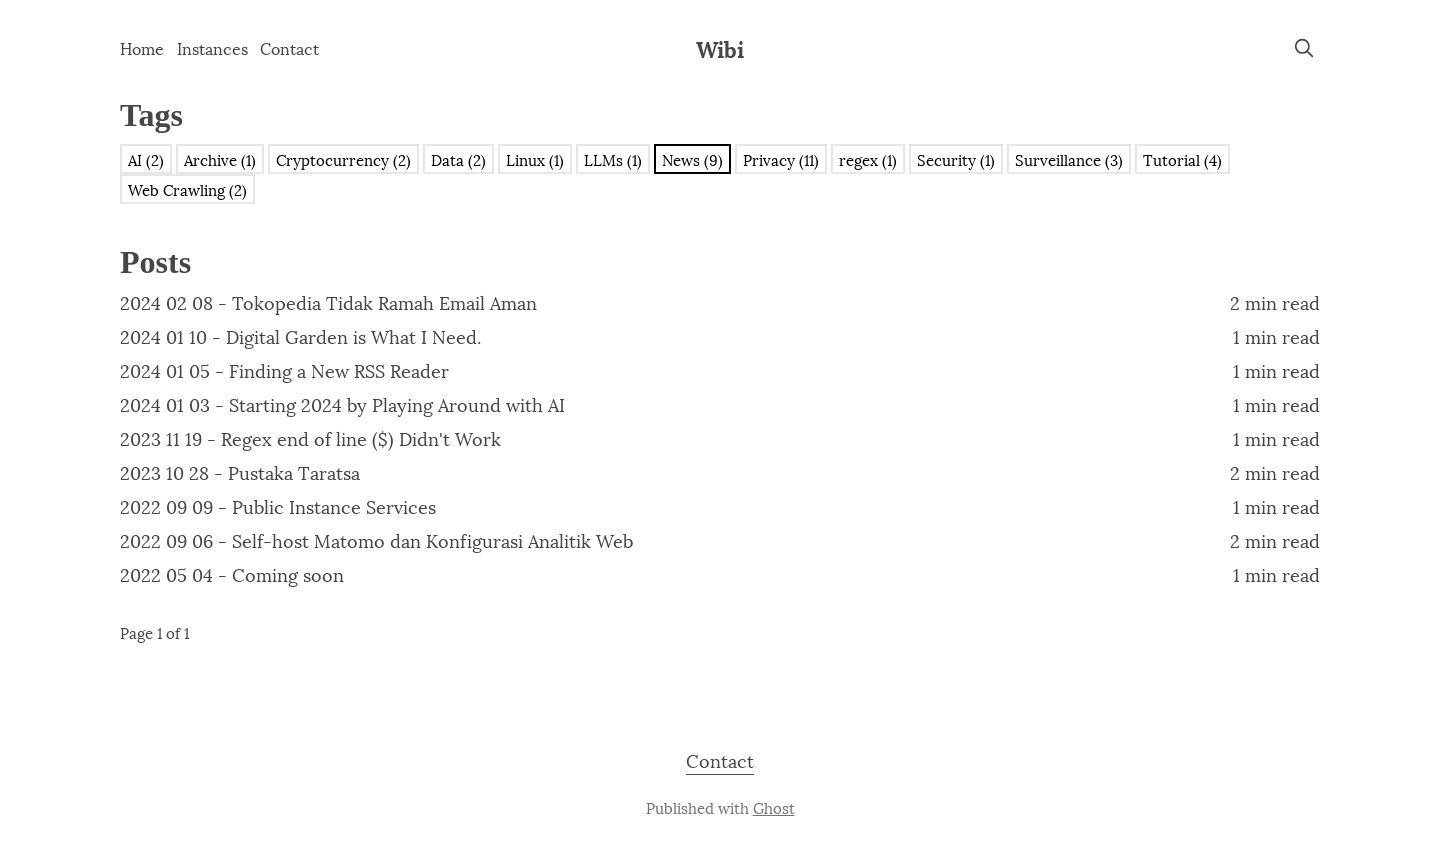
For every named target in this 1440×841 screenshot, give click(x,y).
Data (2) (458, 159)
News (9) (692, 159)
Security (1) (956, 159)
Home (142, 47)
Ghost (774, 807)
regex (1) (868, 159)
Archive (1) (220, 159)
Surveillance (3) (1069, 159)
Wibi (720, 48)
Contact (289, 47)
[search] (1304, 48)
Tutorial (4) (1182, 159)
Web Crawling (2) (187, 189)
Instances (212, 47)
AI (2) (146, 159)
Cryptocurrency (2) (343, 159)
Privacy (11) (781, 159)
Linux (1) (535, 159)
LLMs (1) (613, 159)
